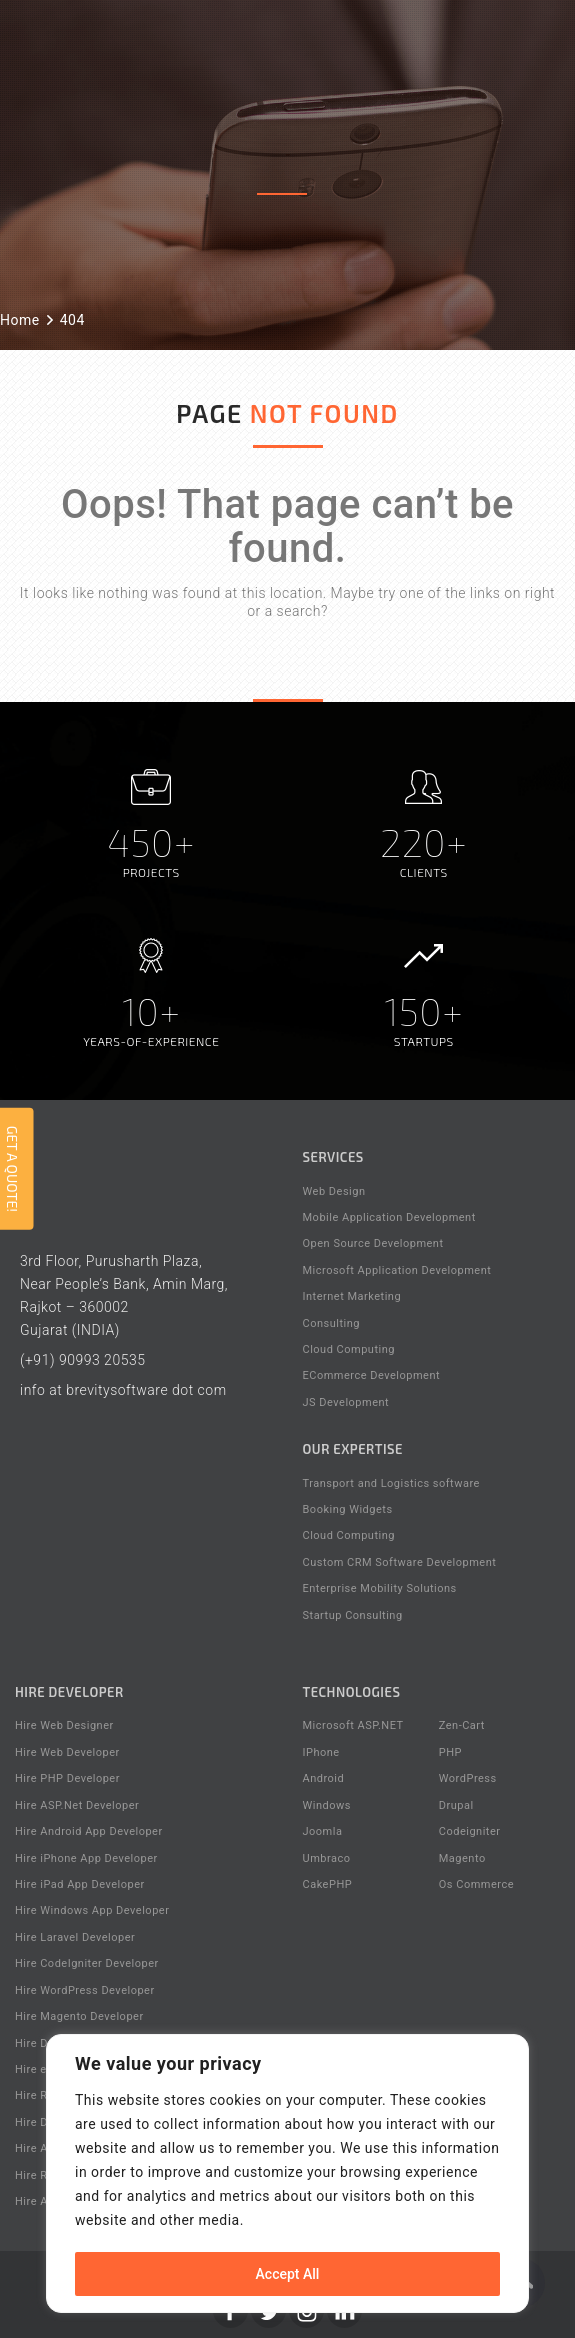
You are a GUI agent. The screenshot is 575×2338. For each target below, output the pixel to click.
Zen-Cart (462, 1725)
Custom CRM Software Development (400, 1562)
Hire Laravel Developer (75, 1937)
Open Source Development (373, 1243)
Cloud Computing (349, 1349)
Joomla (323, 1831)
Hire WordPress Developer (85, 1990)
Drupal (456, 1805)
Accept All (288, 2274)
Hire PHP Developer (67, 1778)
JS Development (346, 1402)
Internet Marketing (352, 1296)
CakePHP (328, 1884)
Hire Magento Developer (79, 2016)
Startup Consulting (353, 1615)
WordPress (468, 1778)
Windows (327, 1805)
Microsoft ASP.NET (353, 1725)
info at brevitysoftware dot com (123, 1390)
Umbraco (327, 1858)
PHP (450, 1752)
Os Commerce (476, 1884)
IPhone (321, 1752)
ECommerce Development (372, 1375)
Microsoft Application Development (397, 1270)
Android (324, 1778)
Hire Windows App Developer (92, 1910)
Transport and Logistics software (391, 1483)
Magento (462, 1858)
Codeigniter (470, 1831)
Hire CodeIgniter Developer (87, 1963)
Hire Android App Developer (89, 1831)
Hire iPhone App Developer (86, 1858)
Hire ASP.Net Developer (77, 1805)
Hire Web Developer (67, 1752)
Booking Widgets (348, 1509)
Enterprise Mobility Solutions (380, 1588)
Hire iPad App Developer (80, 1884)
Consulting (331, 1323)
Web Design (334, 1191)
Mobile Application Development (389, 1217)
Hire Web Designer (64, 1725)
